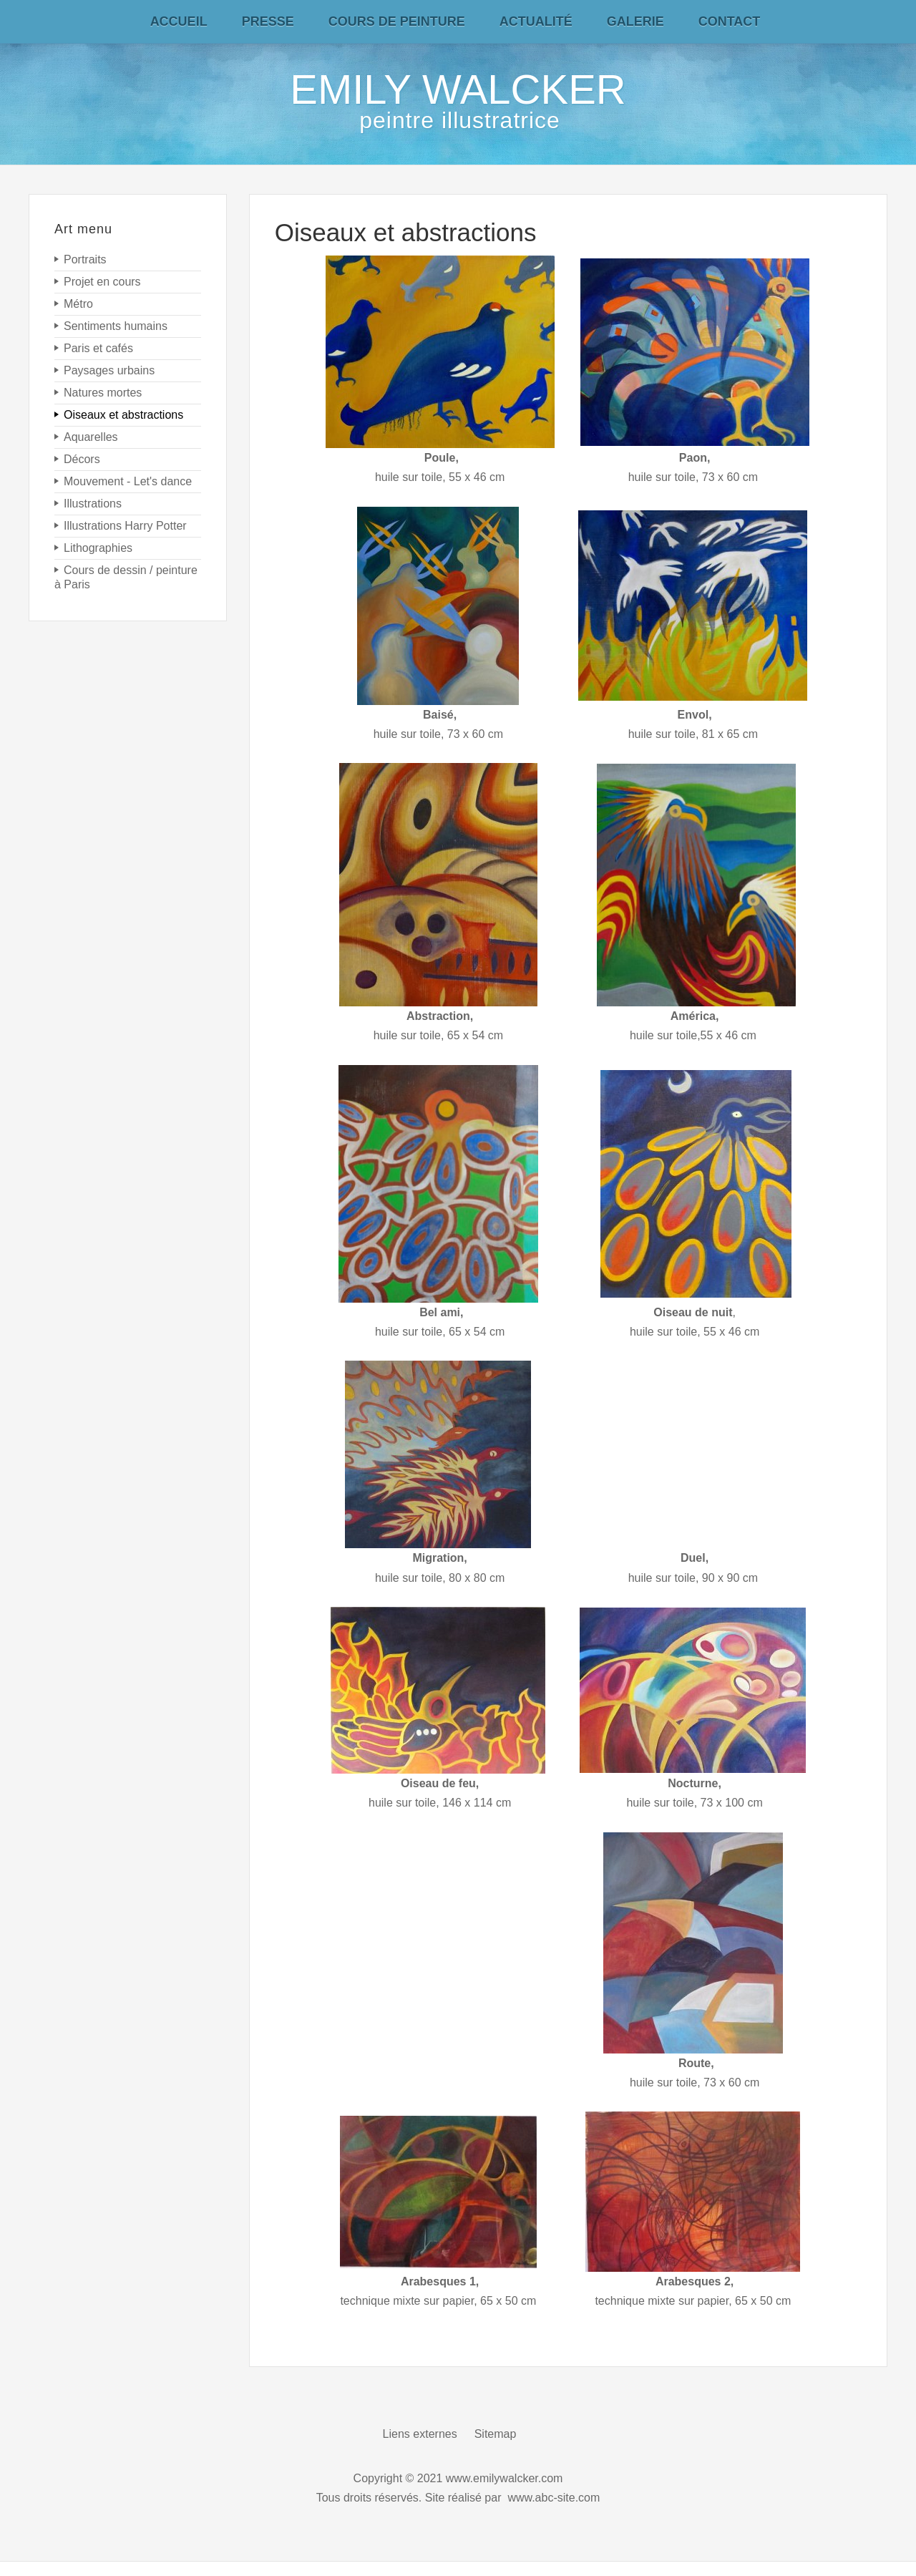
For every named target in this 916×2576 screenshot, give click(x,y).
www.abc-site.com (553, 2498)
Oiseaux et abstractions (406, 232)
